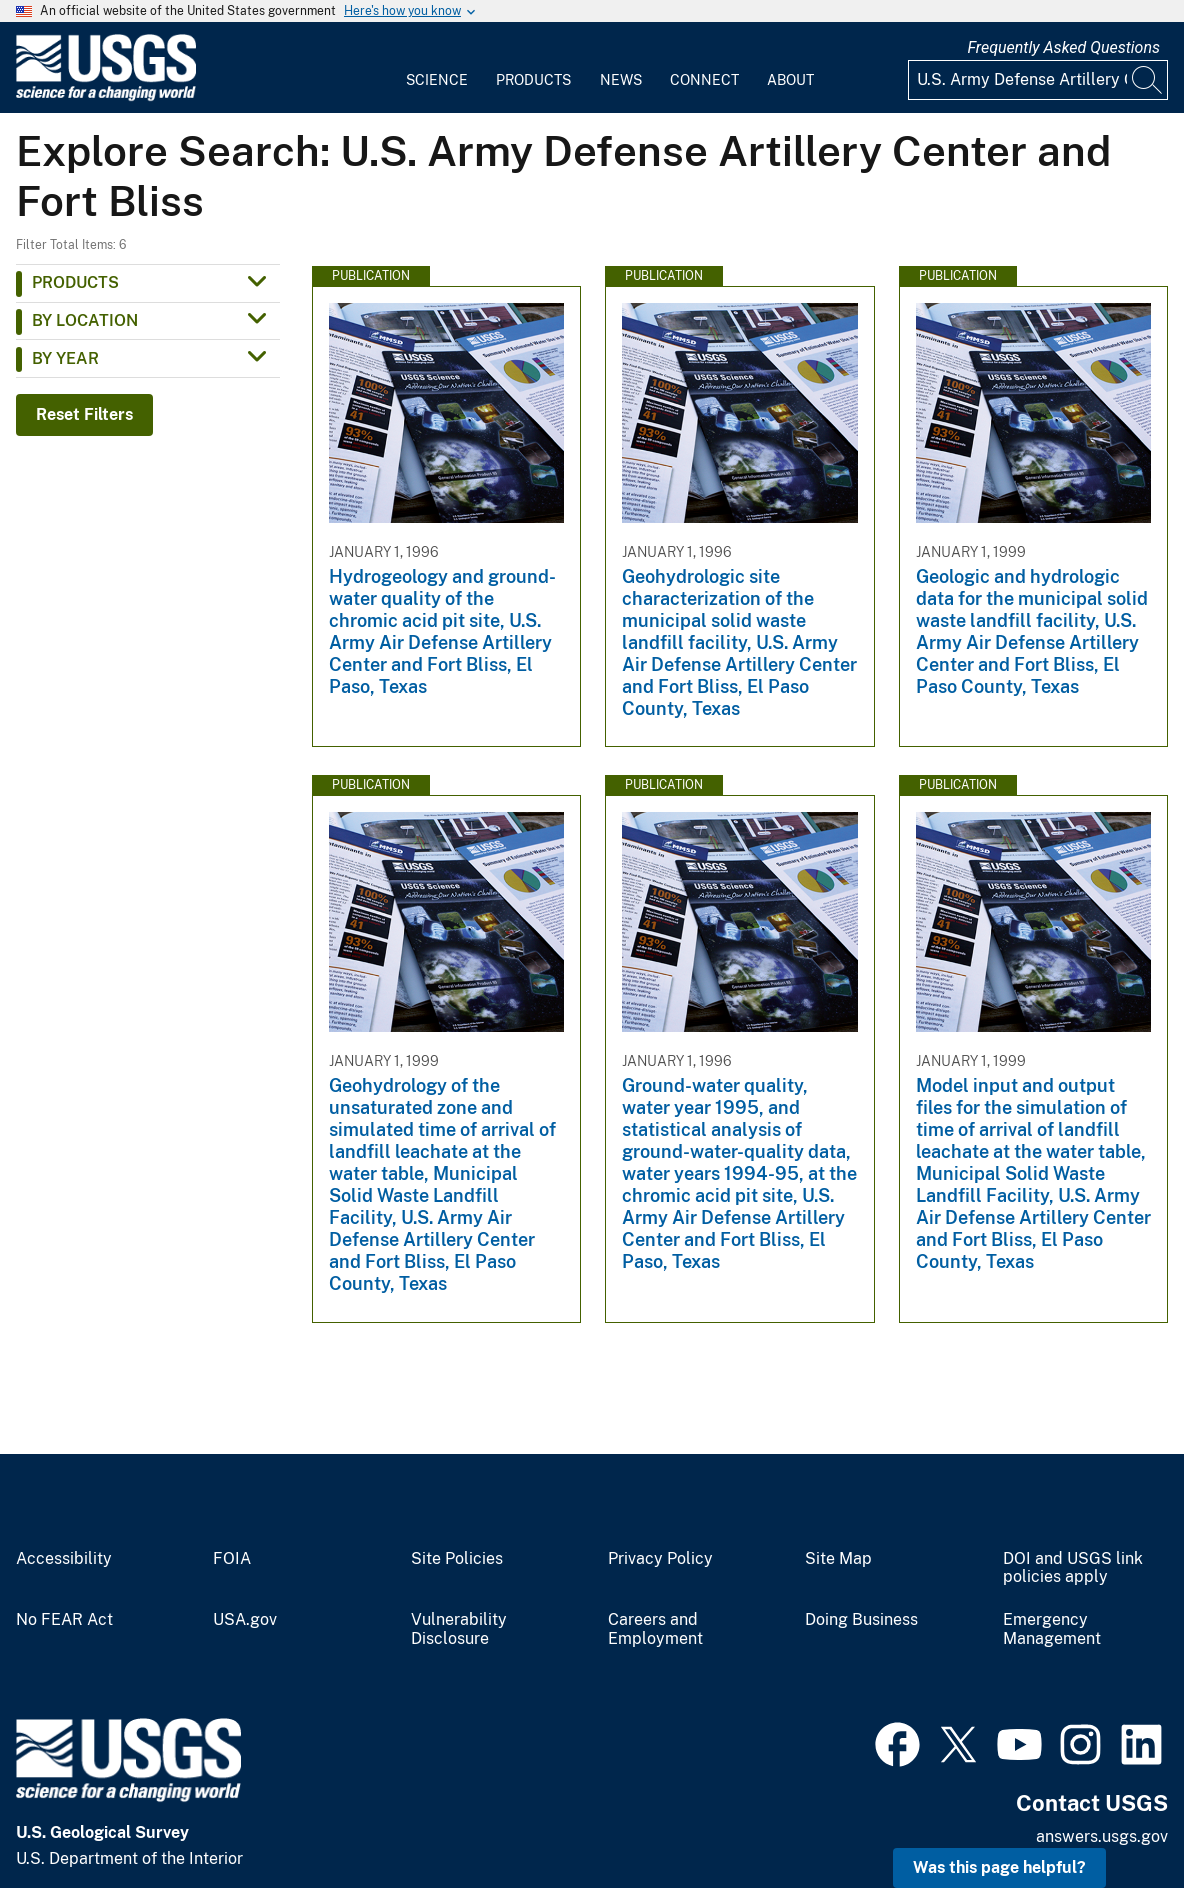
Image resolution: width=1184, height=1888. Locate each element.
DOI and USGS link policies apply (1073, 1568)
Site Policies (457, 1559)
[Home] (106, 96)
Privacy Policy (660, 1559)
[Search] (1148, 80)
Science (437, 80)
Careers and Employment (655, 1629)
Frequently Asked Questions (1063, 47)
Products (533, 80)
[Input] (1038, 80)
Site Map (838, 1559)
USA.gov (245, 1620)
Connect (704, 80)
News (621, 80)
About (790, 80)
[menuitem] (437, 68)
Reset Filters (84, 414)
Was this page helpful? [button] (999, 1867)
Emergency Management (1052, 1629)
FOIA (232, 1559)
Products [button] (75, 282)
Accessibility (64, 1559)
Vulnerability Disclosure (459, 1629)
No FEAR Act (64, 1620)
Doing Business (861, 1620)
